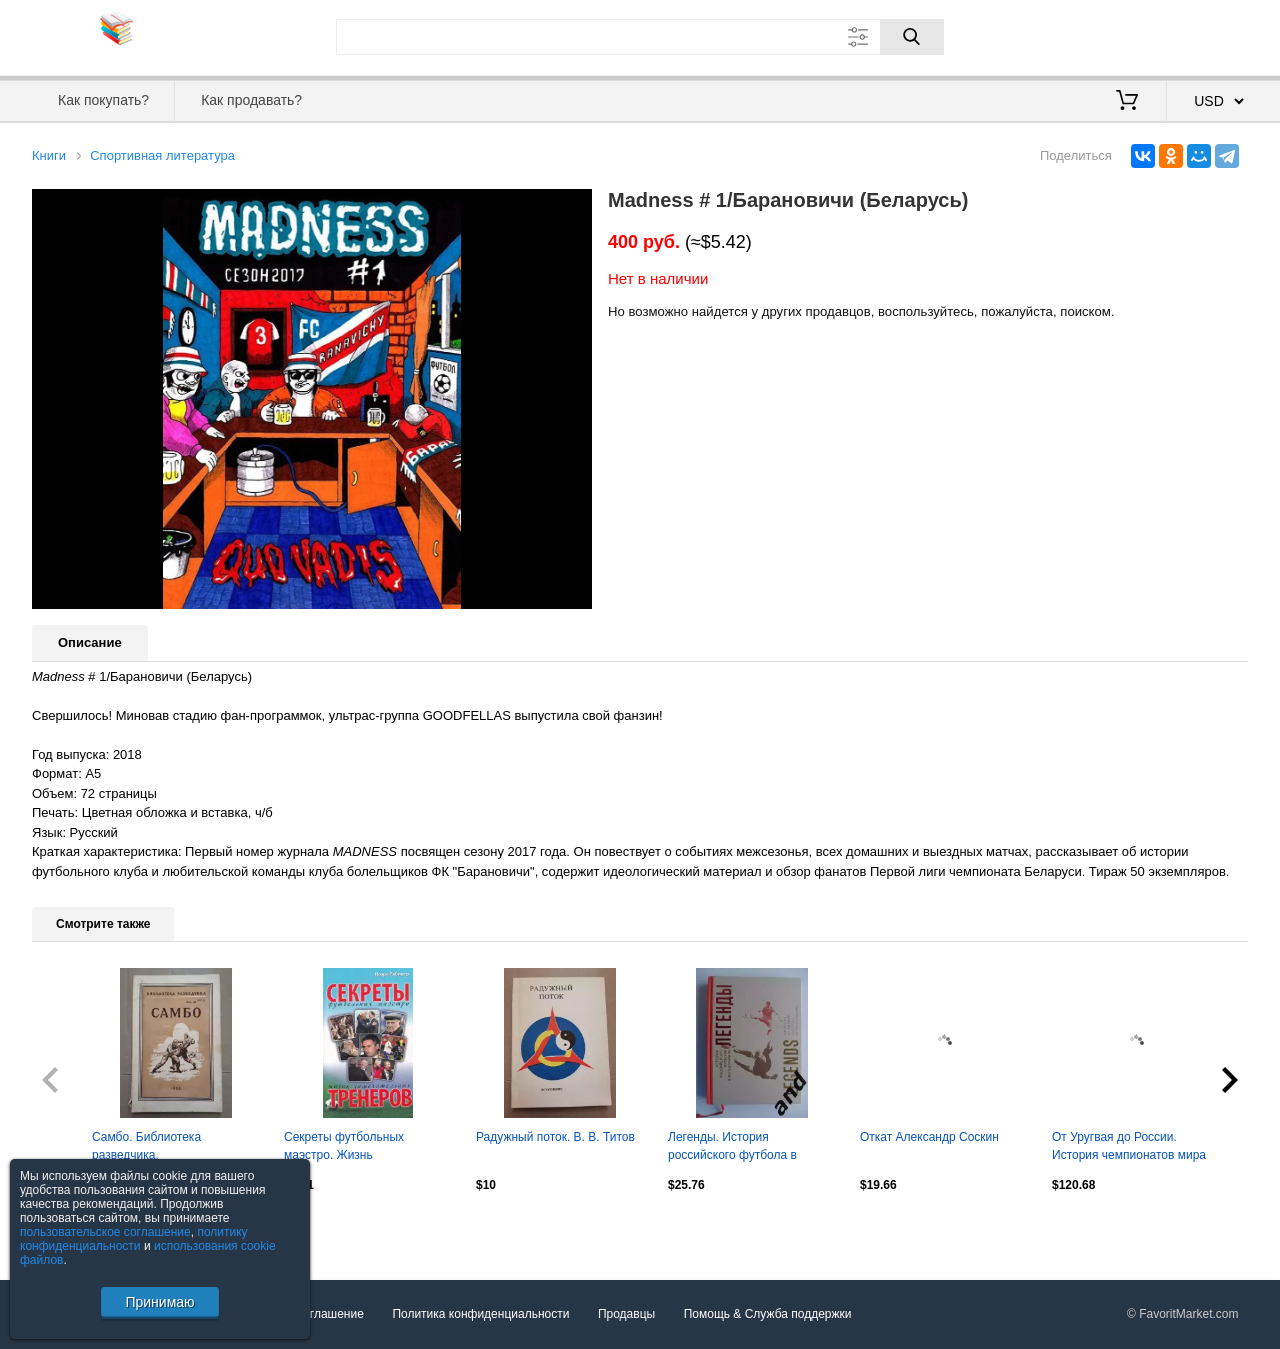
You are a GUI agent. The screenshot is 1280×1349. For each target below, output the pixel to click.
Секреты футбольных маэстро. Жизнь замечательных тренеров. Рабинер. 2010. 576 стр (356, 1148)
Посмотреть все (76, 1227)
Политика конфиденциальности (480, 1315)
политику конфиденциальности (134, 1239)
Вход (1131, 35)
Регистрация (1207, 35)
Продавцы (626, 1315)
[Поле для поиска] (640, 37)
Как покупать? (103, 100)
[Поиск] (912, 37)
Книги (49, 155)
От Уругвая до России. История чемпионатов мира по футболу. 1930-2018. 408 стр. (1129, 1148)
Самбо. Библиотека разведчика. (146, 1146)
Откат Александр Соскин (929, 1137)
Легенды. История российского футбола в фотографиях (732, 1148)
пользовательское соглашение (105, 1232)
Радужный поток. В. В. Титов (555, 1137)
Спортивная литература (162, 155)
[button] (574, 207)
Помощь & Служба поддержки (768, 1315)
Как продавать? (251, 100)
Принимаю (159, 1302)
